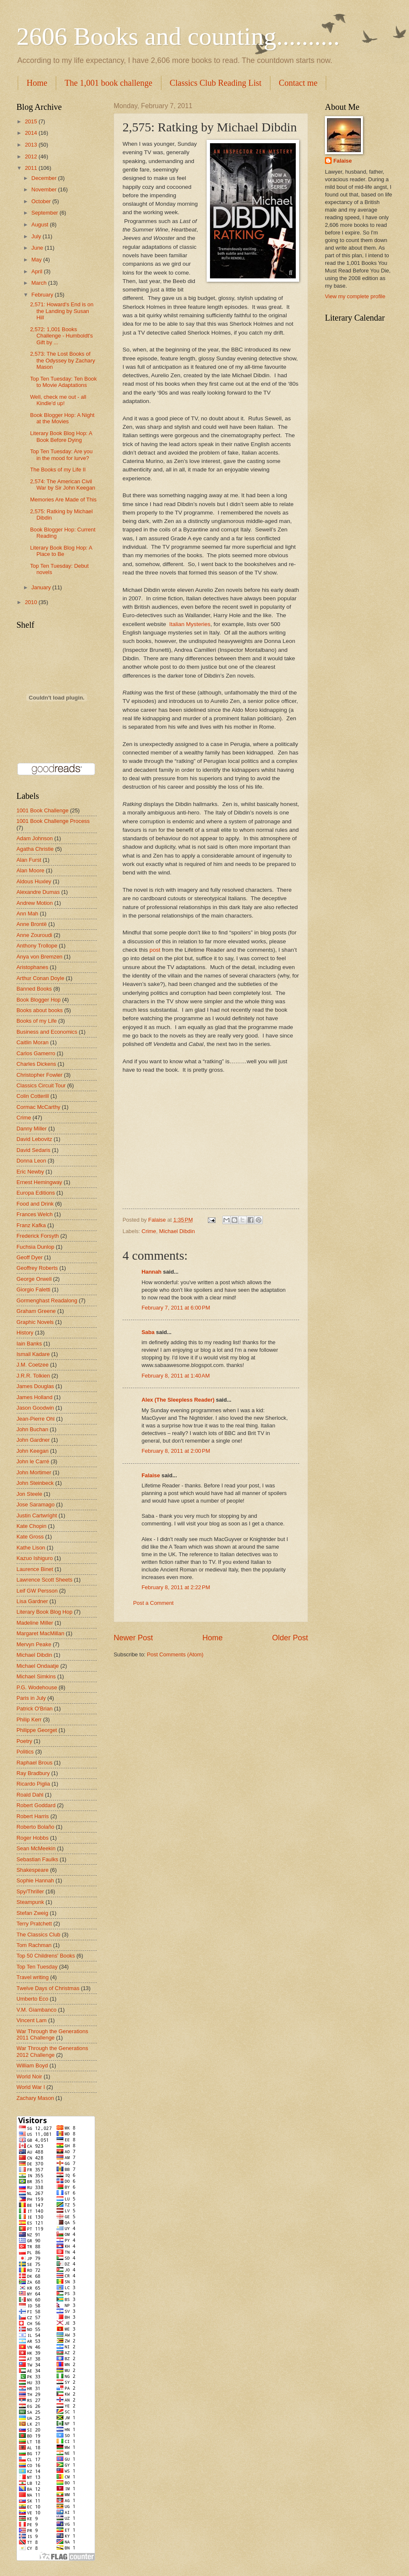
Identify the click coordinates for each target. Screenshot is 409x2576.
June (38, 248)
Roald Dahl (30, 1795)
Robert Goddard (35, 1805)
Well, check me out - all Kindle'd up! (58, 400)
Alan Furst (28, 860)
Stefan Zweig (32, 1913)
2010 (31, 602)
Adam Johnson (34, 838)
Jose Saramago (35, 1504)
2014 (31, 133)
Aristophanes (32, 967)
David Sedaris (33, 1150)
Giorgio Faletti (33, 1289)
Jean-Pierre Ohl (35, 1419)
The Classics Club (38, 1934)
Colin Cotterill (32, 1096)
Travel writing (32, 1977)
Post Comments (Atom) (175, 1654)
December (44, 178)
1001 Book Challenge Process (53, 821)
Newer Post (133, 1638)
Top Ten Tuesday (36, 1966)
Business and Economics (46, 1032)
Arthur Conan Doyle (40, 978)
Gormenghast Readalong (46, 1300)
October (41, 201)
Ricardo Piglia (33, 1784)
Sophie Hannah (35, 1880)
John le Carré (32, 1461)
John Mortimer (33, 1472)
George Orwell (34, 1279)
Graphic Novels (35, 1322)
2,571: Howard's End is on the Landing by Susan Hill (61, 311)
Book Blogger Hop (38, 1000)
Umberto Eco (32, 1999)
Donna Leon (31, 1160)
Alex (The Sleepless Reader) (178, 1400)
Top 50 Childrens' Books (45, 1955)
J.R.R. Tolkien (33, 1375)
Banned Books (34, 989)
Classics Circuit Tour (40, 1085)
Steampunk (30, 1902)
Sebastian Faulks (37, 1859)
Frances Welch (34, 1214)
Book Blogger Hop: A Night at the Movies (62, 418)
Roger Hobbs (32, 1838)
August (40, 224)
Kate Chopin (31, 1526)
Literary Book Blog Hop (44, 1612)
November (44, 189)
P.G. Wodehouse (36, 1687)
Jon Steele (29, 1494)
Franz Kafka (31, 1225)
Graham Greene (36, 1311)
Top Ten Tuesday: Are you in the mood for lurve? (61, 454)
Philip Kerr (28, 1719)
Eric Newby (30, 1171)
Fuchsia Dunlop (35, 1247)
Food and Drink (35, 1204)
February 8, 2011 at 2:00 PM (176, 1451)
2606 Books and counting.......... (178, 36)
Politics (25, 1751)
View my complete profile (355, 296)
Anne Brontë (31, 924)
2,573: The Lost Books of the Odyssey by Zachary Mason (62, 360)
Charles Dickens (36, 1064)
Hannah (151, 1272)
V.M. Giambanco (36, 2010)
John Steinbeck (35, 1483)
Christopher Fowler (39, 1075)
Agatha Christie (35, 849)
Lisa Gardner (32, 1601)
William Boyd (32, 2065)
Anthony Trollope (36, 945)
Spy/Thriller (30, 1891)
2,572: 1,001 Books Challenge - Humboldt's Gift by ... (61, 336)
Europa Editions (35, 1193)
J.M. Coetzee (32, 1365)
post (155, 950)
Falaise (151, 1475)
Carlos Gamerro (35, 1053)
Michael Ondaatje (37, 1666)
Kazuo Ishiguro (34, 1558)
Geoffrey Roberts (37, 1268)
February (43, 294)
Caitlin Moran (32, 1042)
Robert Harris (32, 1816)
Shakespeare (32, 1870)
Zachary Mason (35, 2098)
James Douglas (35, 1386)
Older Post (290, 1638)
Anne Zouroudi (34, 935)
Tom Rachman (34, 1945)
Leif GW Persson (36, 1591)
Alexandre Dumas (38, 892)
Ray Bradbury (33, 1773)
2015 (31, 121)
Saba (148, 1332)
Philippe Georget (36, 1730)
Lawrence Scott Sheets (44, 1580)
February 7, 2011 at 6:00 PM (176, 1307)
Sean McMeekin (35, 1848)
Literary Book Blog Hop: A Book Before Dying (61, 436)
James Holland (34, 1397)
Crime (149, 1231)
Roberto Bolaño (35, 1827)
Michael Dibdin (177, 1231)
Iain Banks (29, 1343)
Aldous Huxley (33, 881)
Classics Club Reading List (216, 82)
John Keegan (32, 1451)
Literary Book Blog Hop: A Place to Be (61, 551)
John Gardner (33, 1440)
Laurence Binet (34, 1569)
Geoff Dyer (29, 1257)
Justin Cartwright (36, 1515)
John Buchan (32, 1429)
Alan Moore (30, 870)
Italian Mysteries (189, 624)
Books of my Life (36, 1021)
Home (37, 82)
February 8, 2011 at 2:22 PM (176, 1587)
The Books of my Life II (58, 469)
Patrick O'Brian (34, 1708)
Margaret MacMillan (40, 1633)
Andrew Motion (34, 903)
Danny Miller (31, 1128)
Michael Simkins (36, 1676)
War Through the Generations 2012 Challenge (52, 2051)
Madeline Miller (34, 1623)
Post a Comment (153, 1603)
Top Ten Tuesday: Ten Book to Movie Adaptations (63, 382)
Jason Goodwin (35, 1408)
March (39, 283)
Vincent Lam (31, 2020)
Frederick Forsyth (37, 1236)
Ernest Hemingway (39, 1182)
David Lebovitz (34, 1139)
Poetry (24, 1741)
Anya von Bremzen (39, 956)
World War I (30, 2087)
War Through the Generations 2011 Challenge (52, 2034)
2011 (31, 168)
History (24, 1332)
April (37, 271)
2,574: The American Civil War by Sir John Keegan (62, 484)
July (36, 236)
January (41, 587)
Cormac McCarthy (38, 1107)
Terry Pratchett (34, 1923)
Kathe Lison (30, 1547)
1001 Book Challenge (42, 810)
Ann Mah (27, 913)
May (37, 259)
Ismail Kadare (33, 1354)
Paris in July (31, 1698)
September (45, 213)
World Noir (29, 2076)
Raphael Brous (34, 1762)
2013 (31, 145)
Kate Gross (30, 1536)
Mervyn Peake (33, 1644)
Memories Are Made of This (63, 499)
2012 (31, 156)
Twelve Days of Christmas (47, 1988)
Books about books (39, 1010)
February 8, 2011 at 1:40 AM (176, 1375)
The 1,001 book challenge (109, 82)
